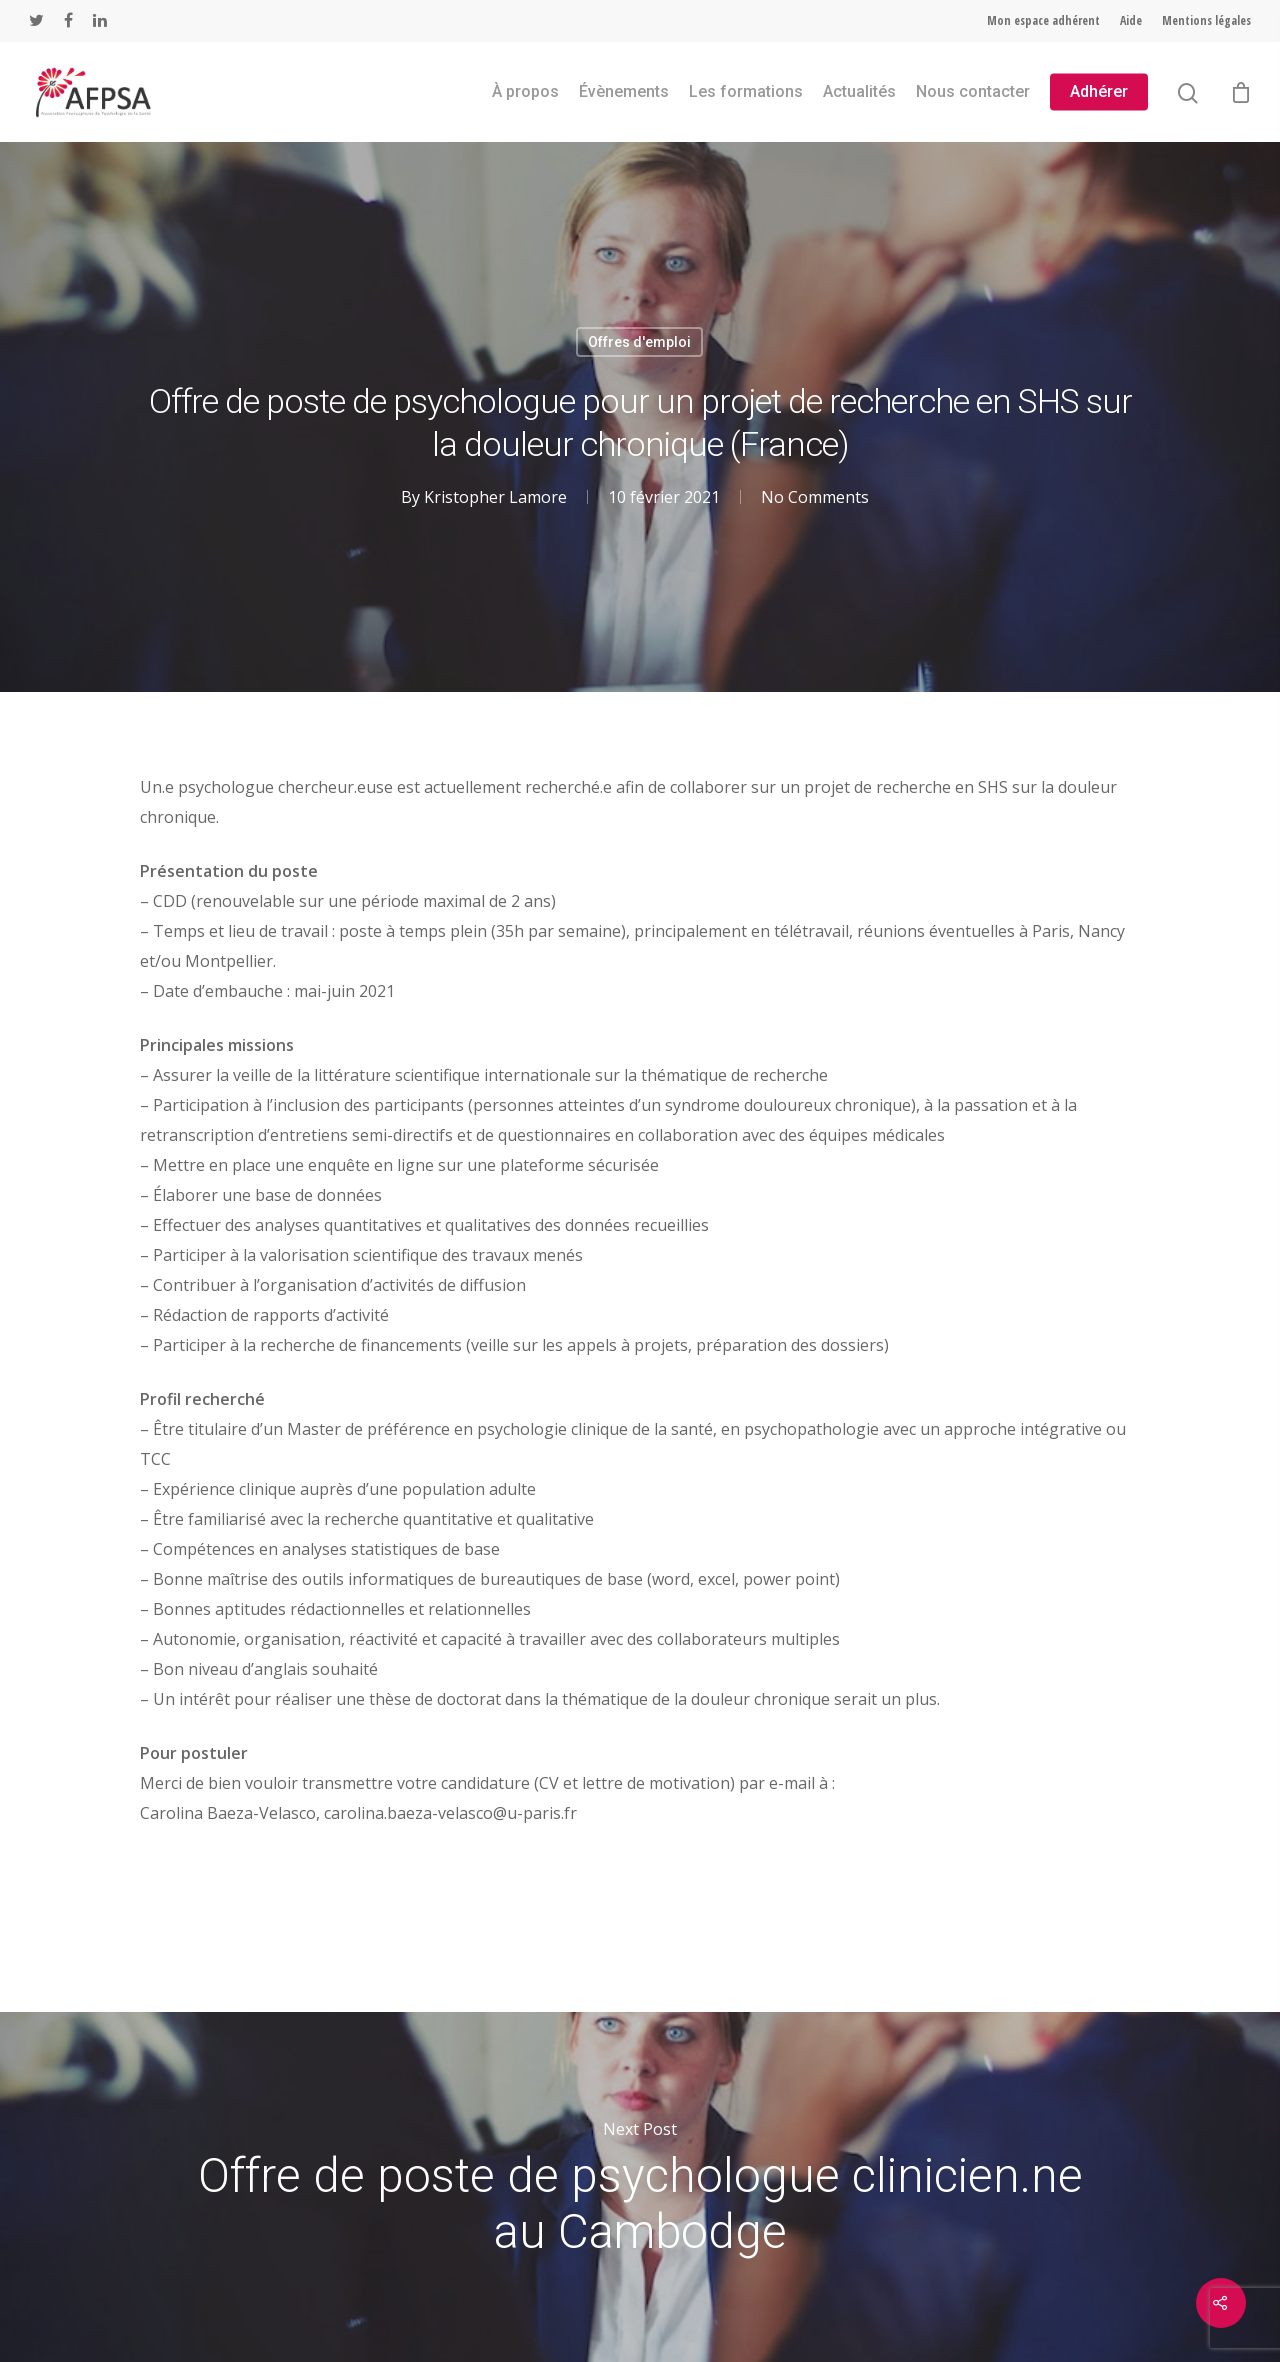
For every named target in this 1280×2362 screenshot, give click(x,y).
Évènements (624, 92)
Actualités (859, 92)
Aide (1131, 20)
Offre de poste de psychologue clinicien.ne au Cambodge (640, 2187)
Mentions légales (1206, 20)
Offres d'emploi (639, 342)
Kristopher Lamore (495, 497)
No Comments (815, 497)
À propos (525, 92)
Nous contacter (973, 92)
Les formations (746, 92)
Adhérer (1099, 92)
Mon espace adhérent (1043, 20)
